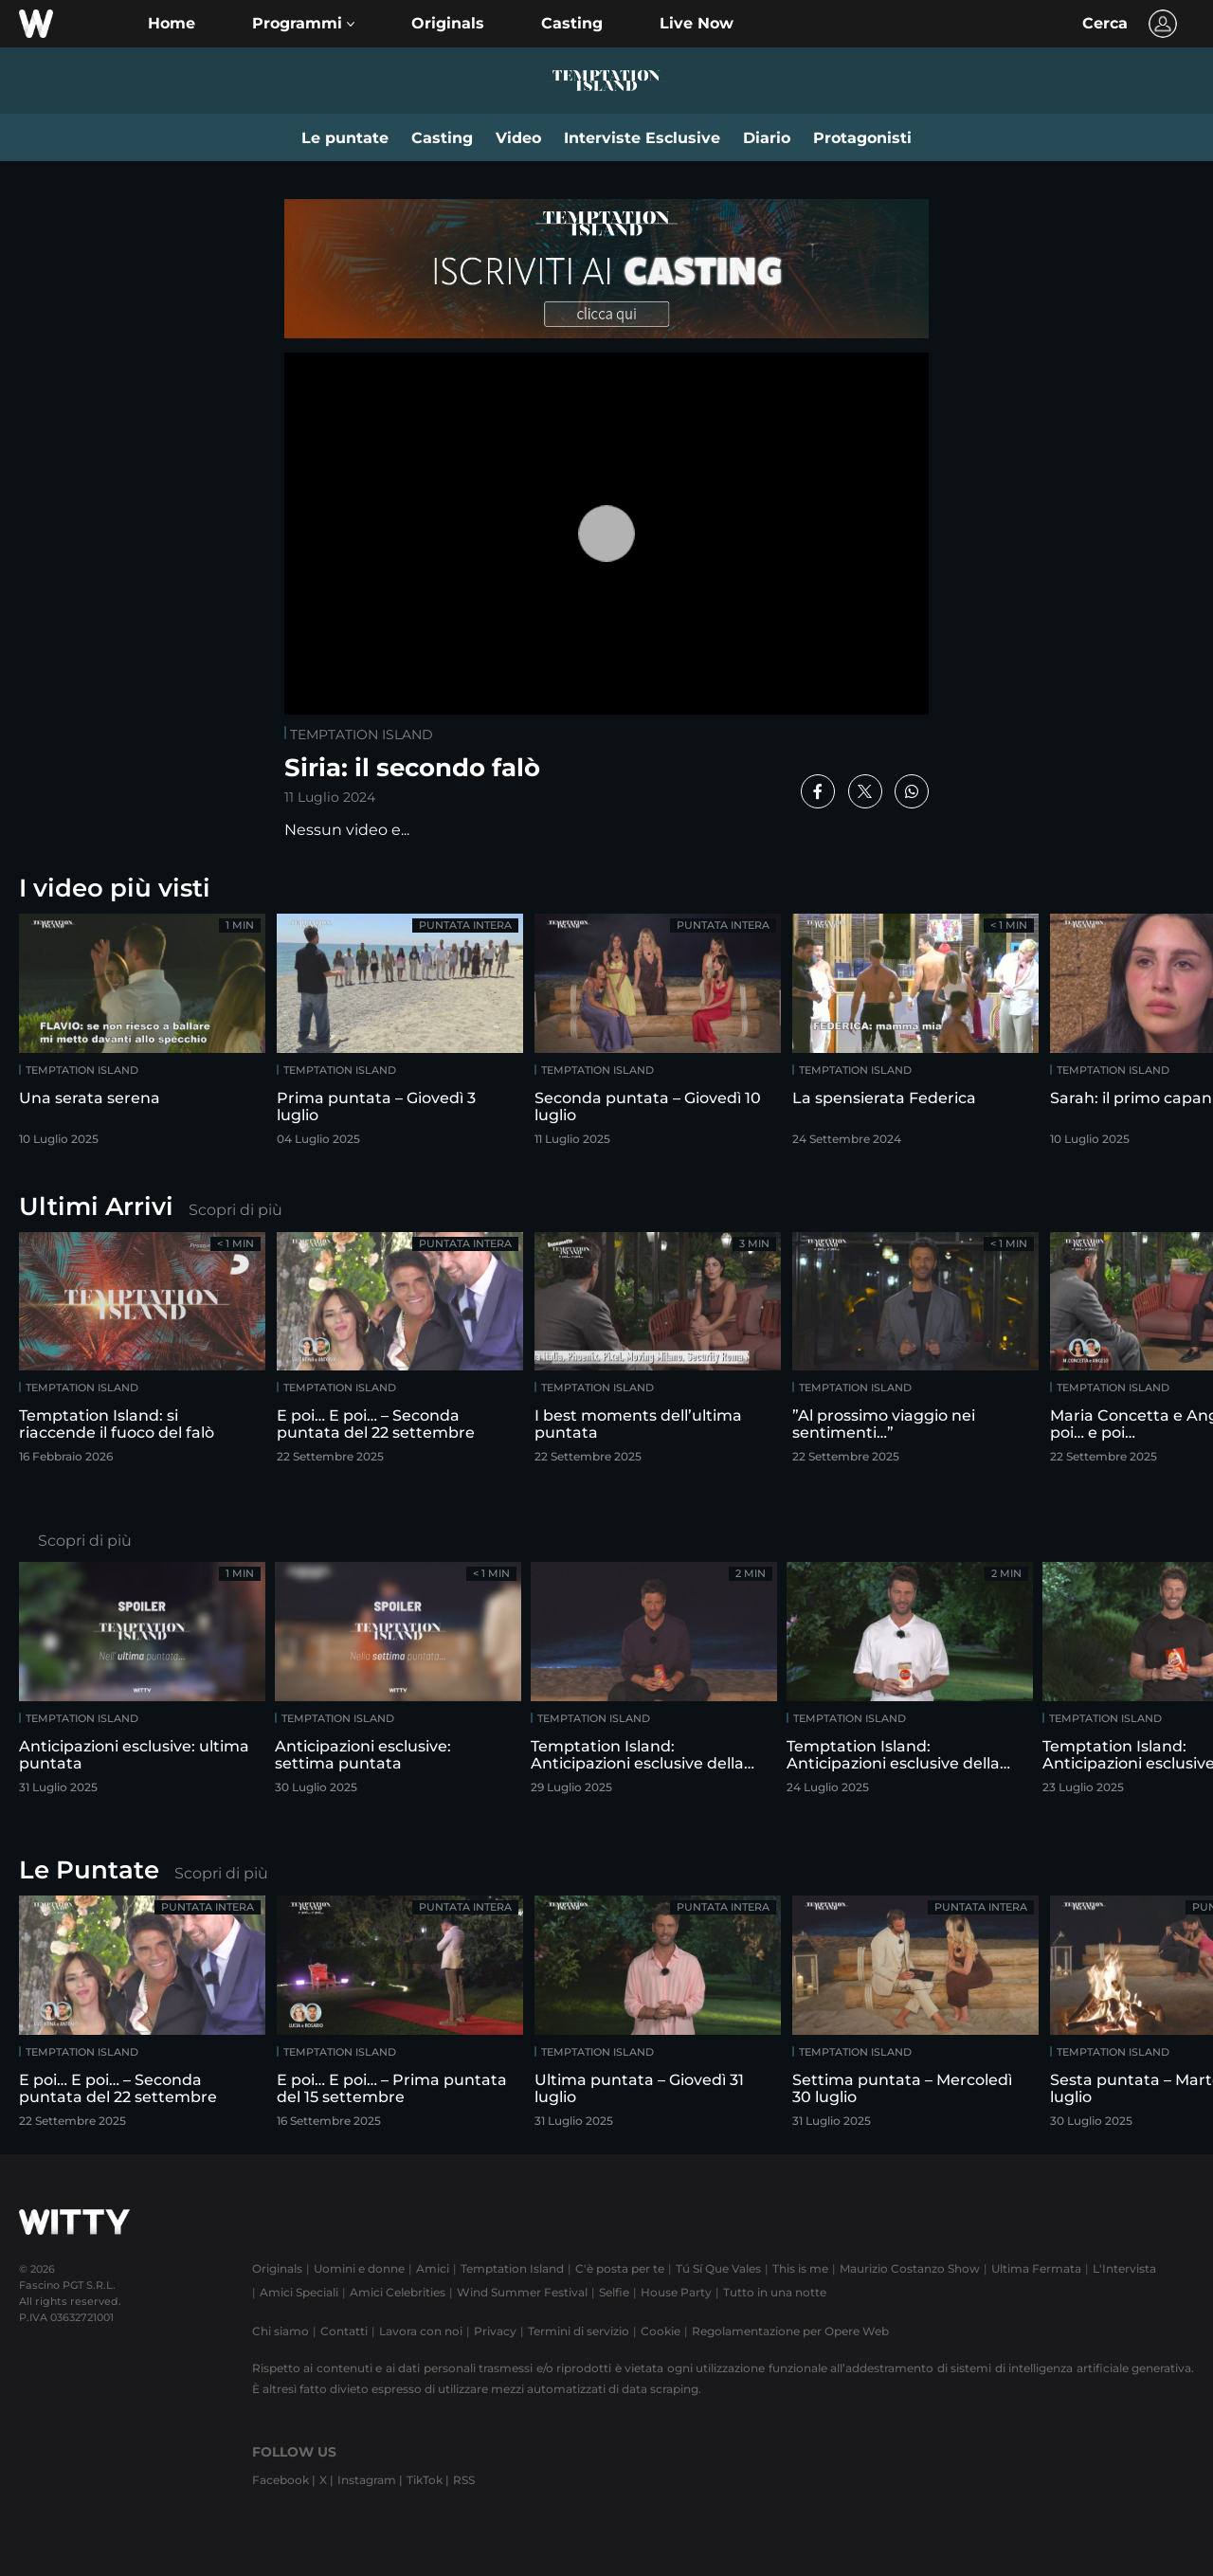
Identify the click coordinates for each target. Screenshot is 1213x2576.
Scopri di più (235, 1210)
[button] (303, 23)
